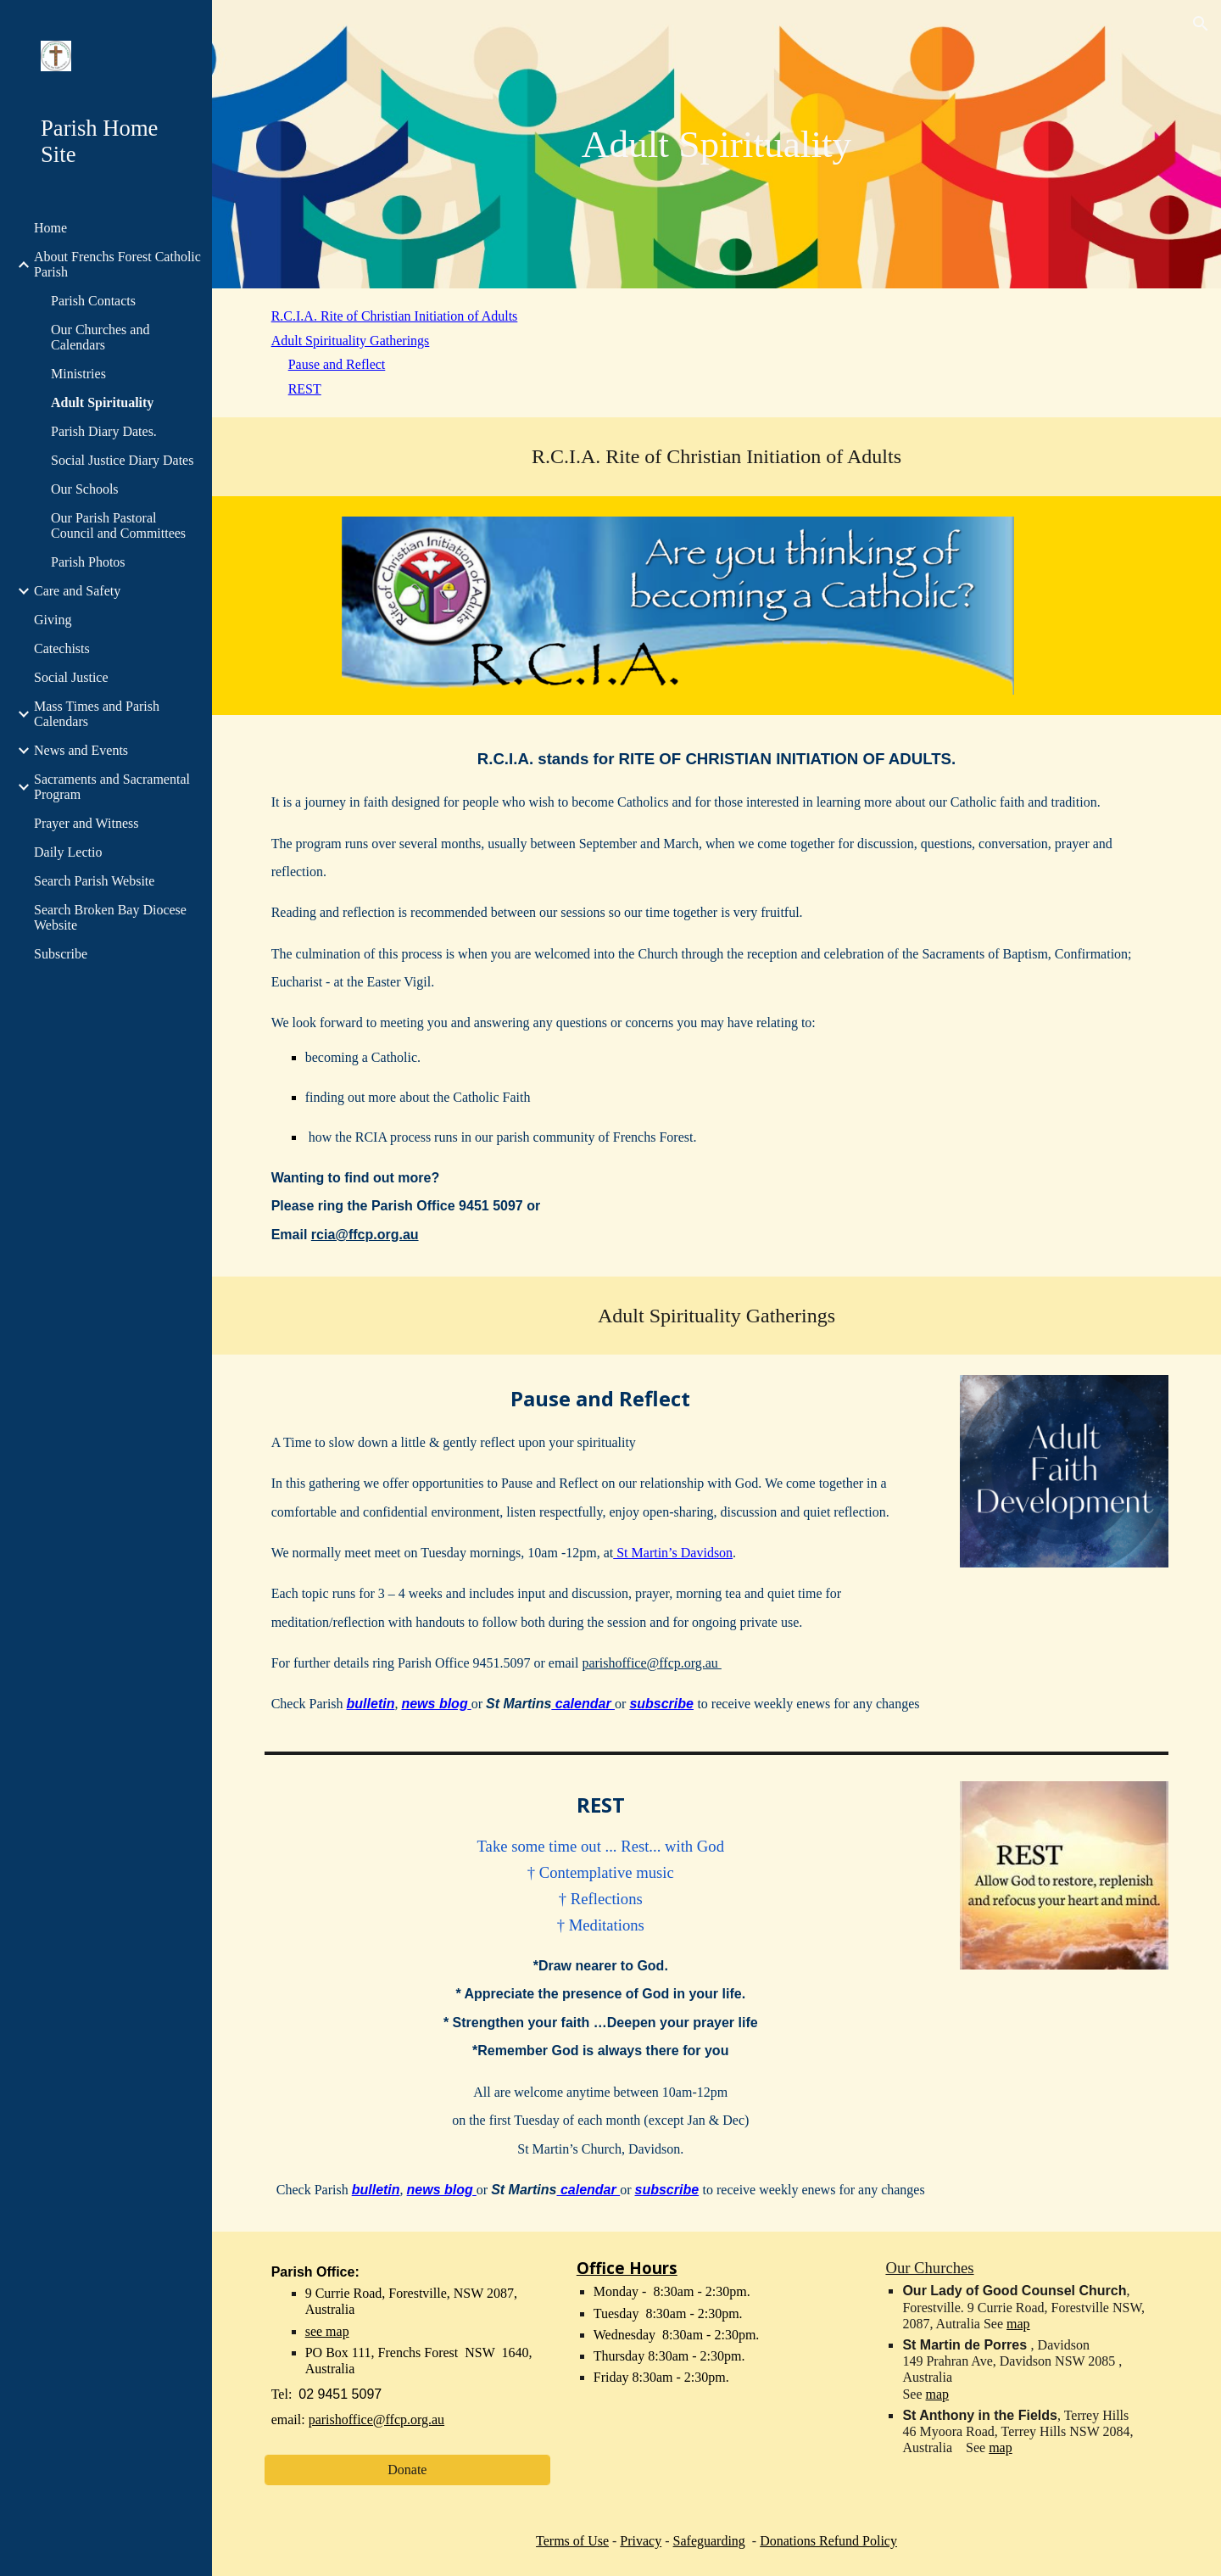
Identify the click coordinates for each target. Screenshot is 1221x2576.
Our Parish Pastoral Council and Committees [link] (118, 525)
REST (304, 389)
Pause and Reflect (337, 364)
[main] (716, 144)
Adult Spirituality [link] (102, 402)
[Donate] (407, 2470)
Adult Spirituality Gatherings (350, 340)
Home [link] (50, 228)
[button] (1200, 23)
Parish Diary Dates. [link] (104, 431)
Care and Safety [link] (77, 591)
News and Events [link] (81, 750)
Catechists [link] (62, 648)
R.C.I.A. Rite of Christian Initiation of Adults (394, 316)
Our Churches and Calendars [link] (100, 337)
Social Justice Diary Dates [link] (122, 460)
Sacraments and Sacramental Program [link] (112, 787)
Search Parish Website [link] (94, 881)
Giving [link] (52, 619)
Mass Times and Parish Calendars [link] (96, 714)
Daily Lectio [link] (68, 852)
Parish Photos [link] (88, 562)
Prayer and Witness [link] (86, 823)
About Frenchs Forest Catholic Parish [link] (117, 264)
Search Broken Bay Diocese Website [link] (110, 917)
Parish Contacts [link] (93, 300)
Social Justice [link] (71, 677)
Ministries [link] (78, 373)
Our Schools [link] (85, 489)
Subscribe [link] (60, 954)
